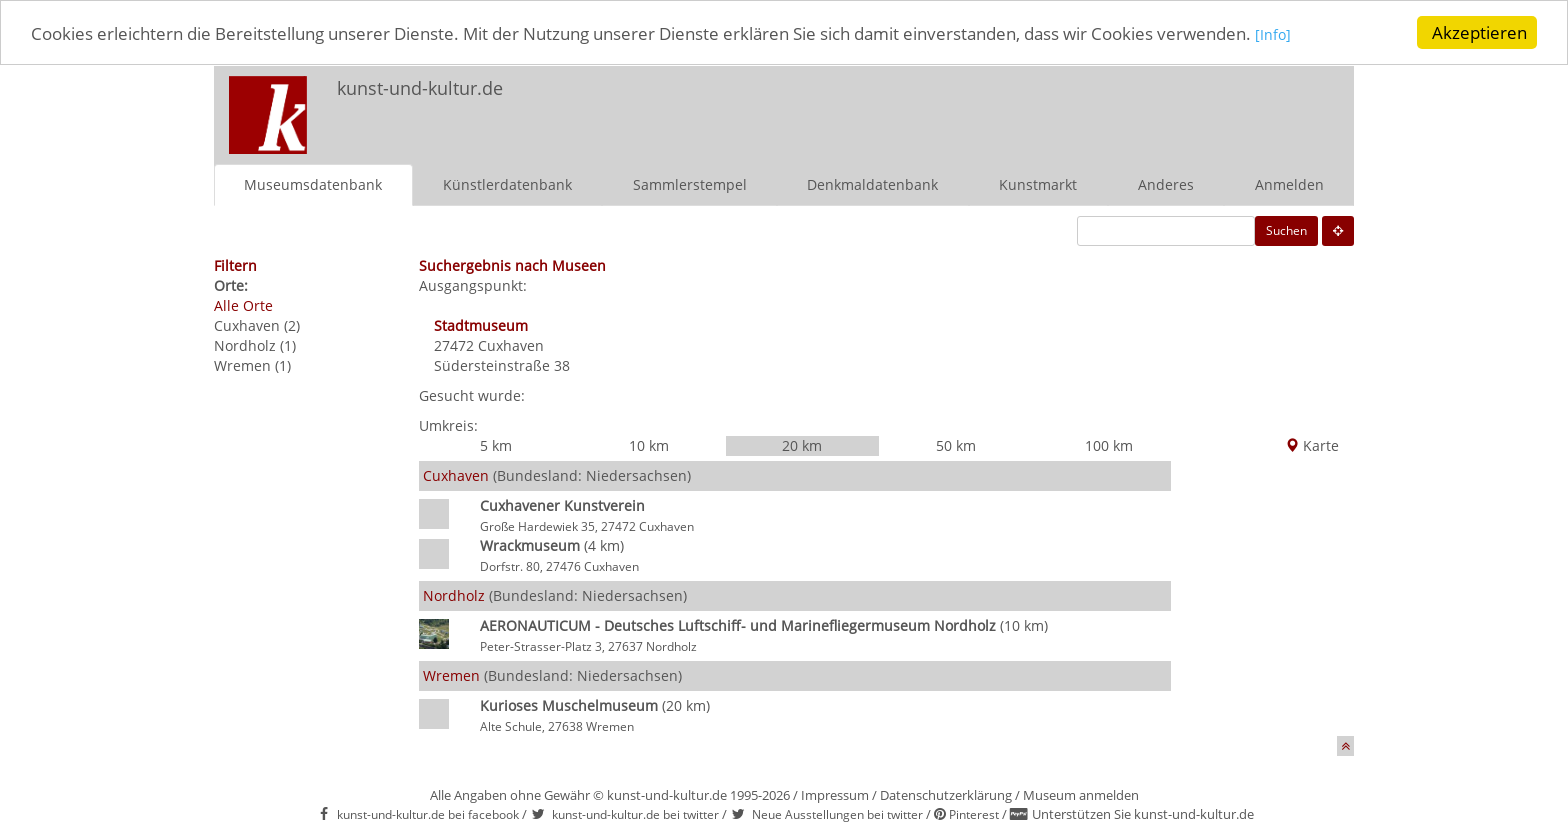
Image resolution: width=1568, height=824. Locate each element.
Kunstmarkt (1038, 183)
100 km (1109, 444)
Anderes (1166, 183)
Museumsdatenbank (313, 183)
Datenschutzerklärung (946, 794)
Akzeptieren (1479, 32)
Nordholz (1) (255, 344)
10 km (649, 444)
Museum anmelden (1081, 794)
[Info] (1273, 33)
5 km (496, 444)
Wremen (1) (252, 364)
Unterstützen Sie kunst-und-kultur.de (1143, 814)
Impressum (835, 794)
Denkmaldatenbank (872, 183)
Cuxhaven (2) (257, 324)
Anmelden (1289, 183)
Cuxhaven (511, 344)
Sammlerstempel (690, 183)
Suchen (1286, 229)
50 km (956, 444)
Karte (1312, 444)
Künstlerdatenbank (507, 183)
